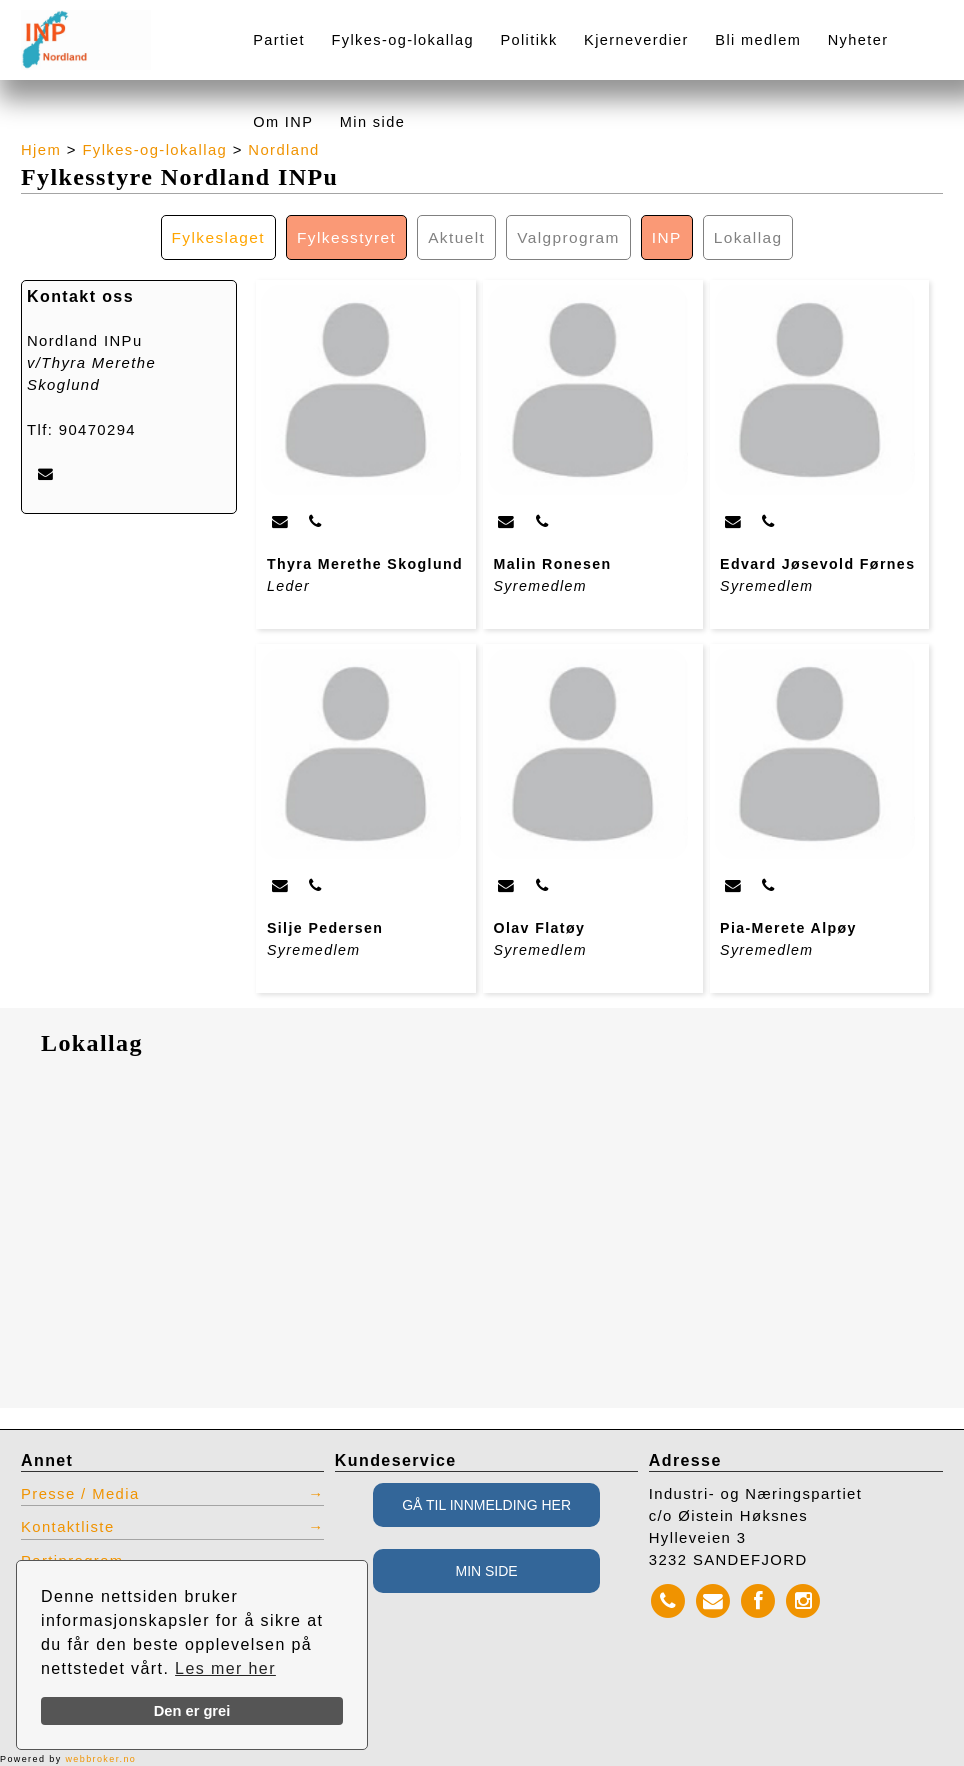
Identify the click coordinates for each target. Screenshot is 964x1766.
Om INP (283, 122)
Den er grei (192, 1711)
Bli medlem (758, 40)
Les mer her (225, 1668)
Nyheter (858, 40)
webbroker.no (100, 1759)
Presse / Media (80, 1494)
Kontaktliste (68, 1527)
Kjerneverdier (636, 40)
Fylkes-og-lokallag (402, 40)
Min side (372, 122)
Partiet (279, 40)
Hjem (41, 150)
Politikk (528, 40)
